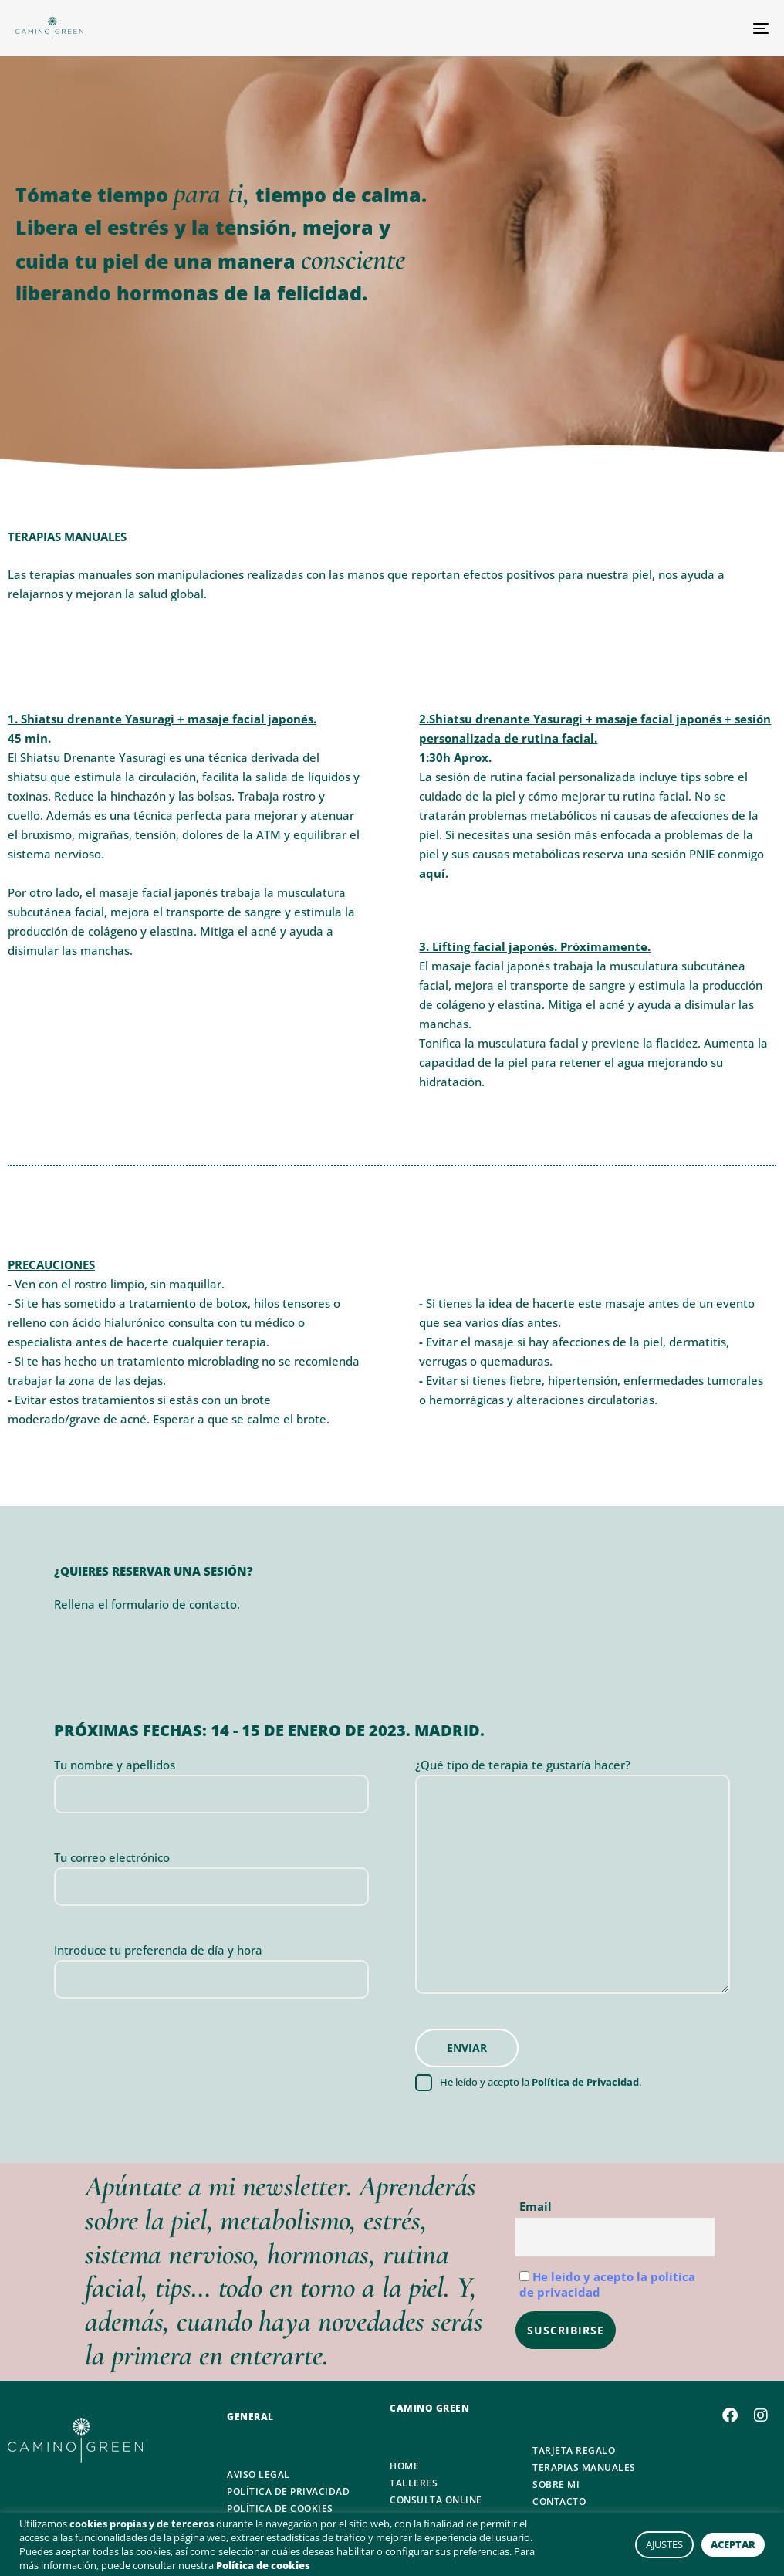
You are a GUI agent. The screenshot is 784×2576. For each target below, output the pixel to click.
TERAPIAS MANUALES (584, 2468)
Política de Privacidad (585, 2082)
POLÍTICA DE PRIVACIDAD (288, 2491)
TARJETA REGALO (573, 2451)
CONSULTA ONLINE (436, 2500)
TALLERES (414, 2483)
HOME (404, 2466)
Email (535, 2206)
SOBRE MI (556, 2485)
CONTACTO (559, 2502)
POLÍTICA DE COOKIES (280, 2508)
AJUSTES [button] (664, 2544)
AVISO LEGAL (258, 2475)
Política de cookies (263, 2565)
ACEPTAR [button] (733, 2544)
